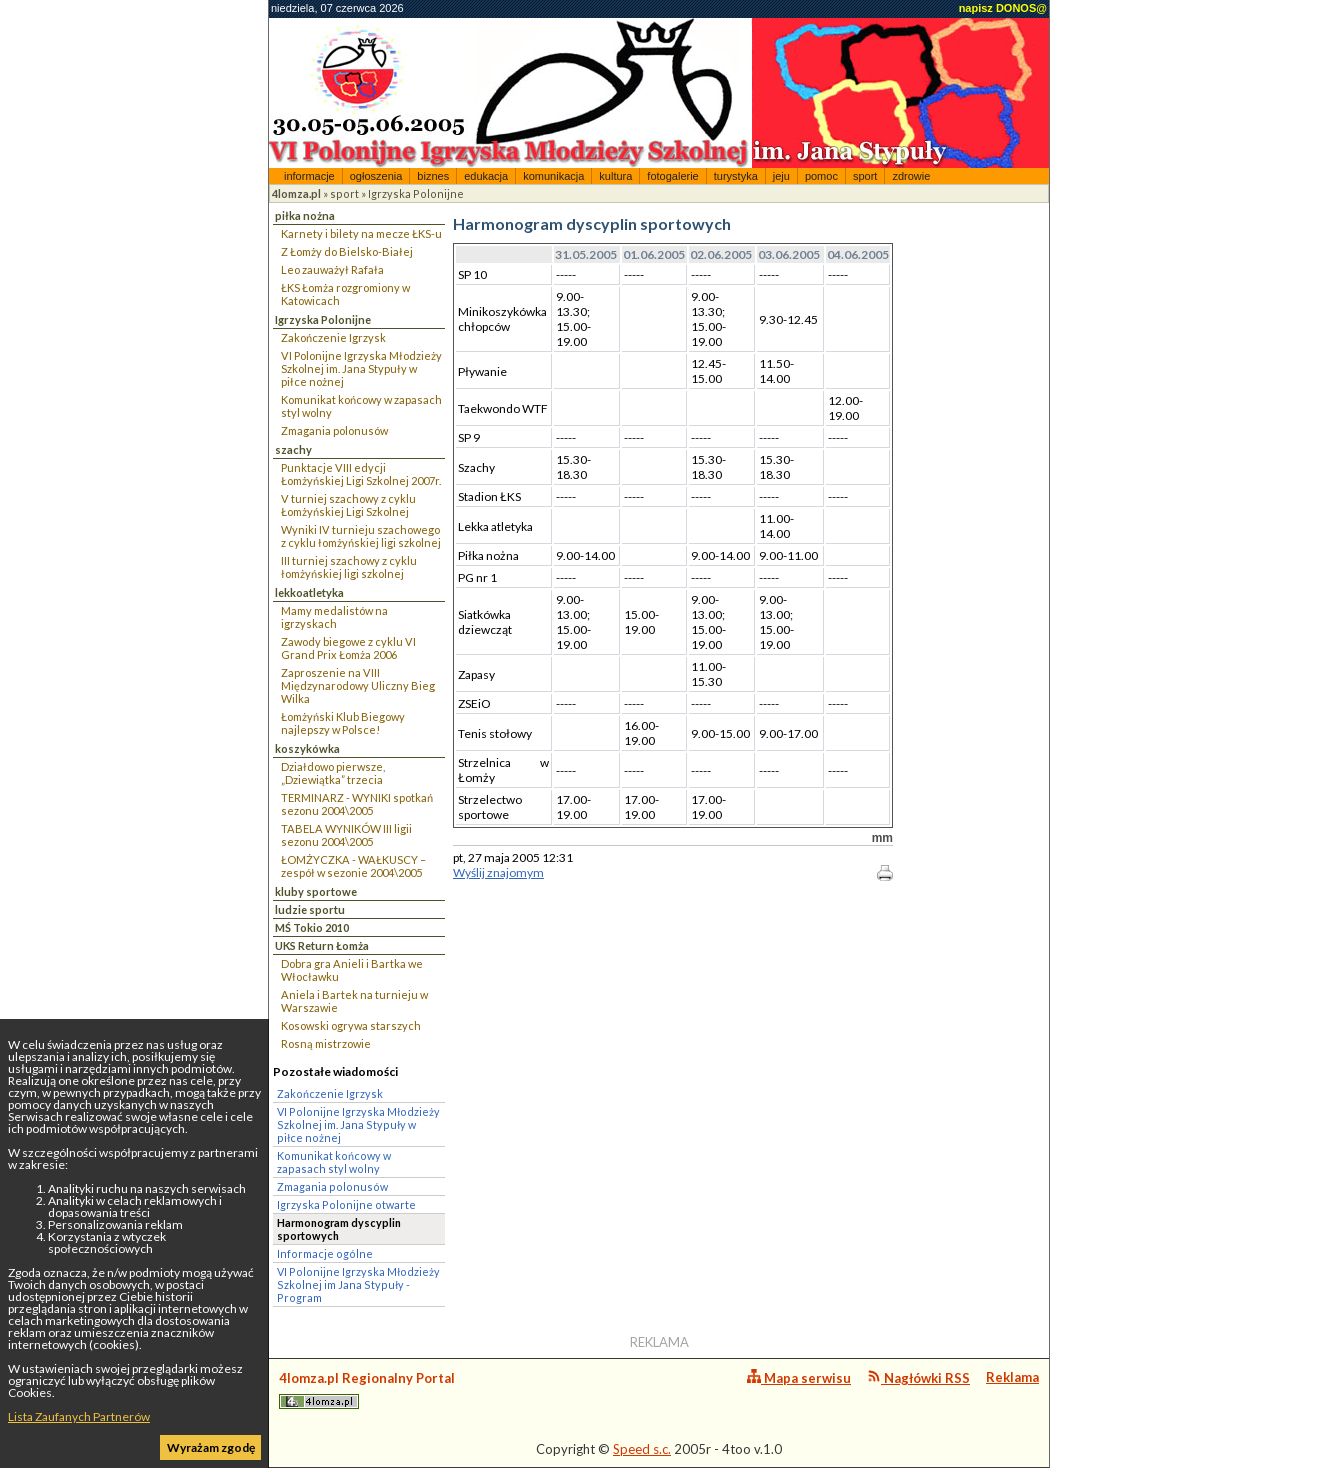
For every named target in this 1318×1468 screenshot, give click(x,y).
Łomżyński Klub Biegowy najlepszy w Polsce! (343, 723)
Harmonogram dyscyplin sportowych (339, 1229)
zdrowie (911, 176)
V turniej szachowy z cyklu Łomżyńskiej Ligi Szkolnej (348, 505)
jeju (781, 176)
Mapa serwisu (799, 1377)
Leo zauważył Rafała (332, 269)
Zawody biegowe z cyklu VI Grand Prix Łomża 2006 (348, 648)
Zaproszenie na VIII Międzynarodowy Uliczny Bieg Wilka (358, 685)
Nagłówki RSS (918, 1377)
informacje (309, 176)
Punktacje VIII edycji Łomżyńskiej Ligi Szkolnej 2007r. (361, 474)
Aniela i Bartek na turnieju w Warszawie (354, 1001)
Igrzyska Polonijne (416, 193)
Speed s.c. (642, 1449)
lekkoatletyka (309, 592)
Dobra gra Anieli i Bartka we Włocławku (352, 970)
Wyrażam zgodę (211, 1447)
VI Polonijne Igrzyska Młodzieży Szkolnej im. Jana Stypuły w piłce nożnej (361, 368)
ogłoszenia (376, 176)
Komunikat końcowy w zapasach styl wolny (361, 406)
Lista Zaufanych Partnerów (79, 1416)
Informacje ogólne (325, 1253)
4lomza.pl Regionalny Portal (367, 1389)
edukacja (486, 176)
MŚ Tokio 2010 (312, 927)
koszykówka (307, 748)
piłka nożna (305, 215)
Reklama (1012, 1377)
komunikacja (553, 176)
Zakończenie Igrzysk (333, 337)
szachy (293, 449)
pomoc (821, 176)
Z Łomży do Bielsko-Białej (347, 251)
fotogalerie (672, 176)
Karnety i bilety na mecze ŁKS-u (361, 233)
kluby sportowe (316, 891)
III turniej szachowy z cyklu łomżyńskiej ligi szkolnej (349, 567)
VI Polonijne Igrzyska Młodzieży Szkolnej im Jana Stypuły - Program (358, 1284)
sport (865, 176)
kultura (615, 176)
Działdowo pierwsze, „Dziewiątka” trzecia (333, 773)
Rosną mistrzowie (326, 1043)
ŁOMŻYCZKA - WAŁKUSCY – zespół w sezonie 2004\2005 (353, 866)
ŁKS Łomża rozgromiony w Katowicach (345, 294)
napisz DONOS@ (1003, 8)
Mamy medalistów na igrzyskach (334, 617)
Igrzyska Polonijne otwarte (346, 1204)
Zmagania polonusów (334, 430)
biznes (433, 176)
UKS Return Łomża (322, 945)
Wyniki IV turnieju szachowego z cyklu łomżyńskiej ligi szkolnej (361, 536)
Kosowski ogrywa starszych (351, 1025)
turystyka (736, 176)
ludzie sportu (310, 909)
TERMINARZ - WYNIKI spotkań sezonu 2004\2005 (357, 804)
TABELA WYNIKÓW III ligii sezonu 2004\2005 (346, 835)
